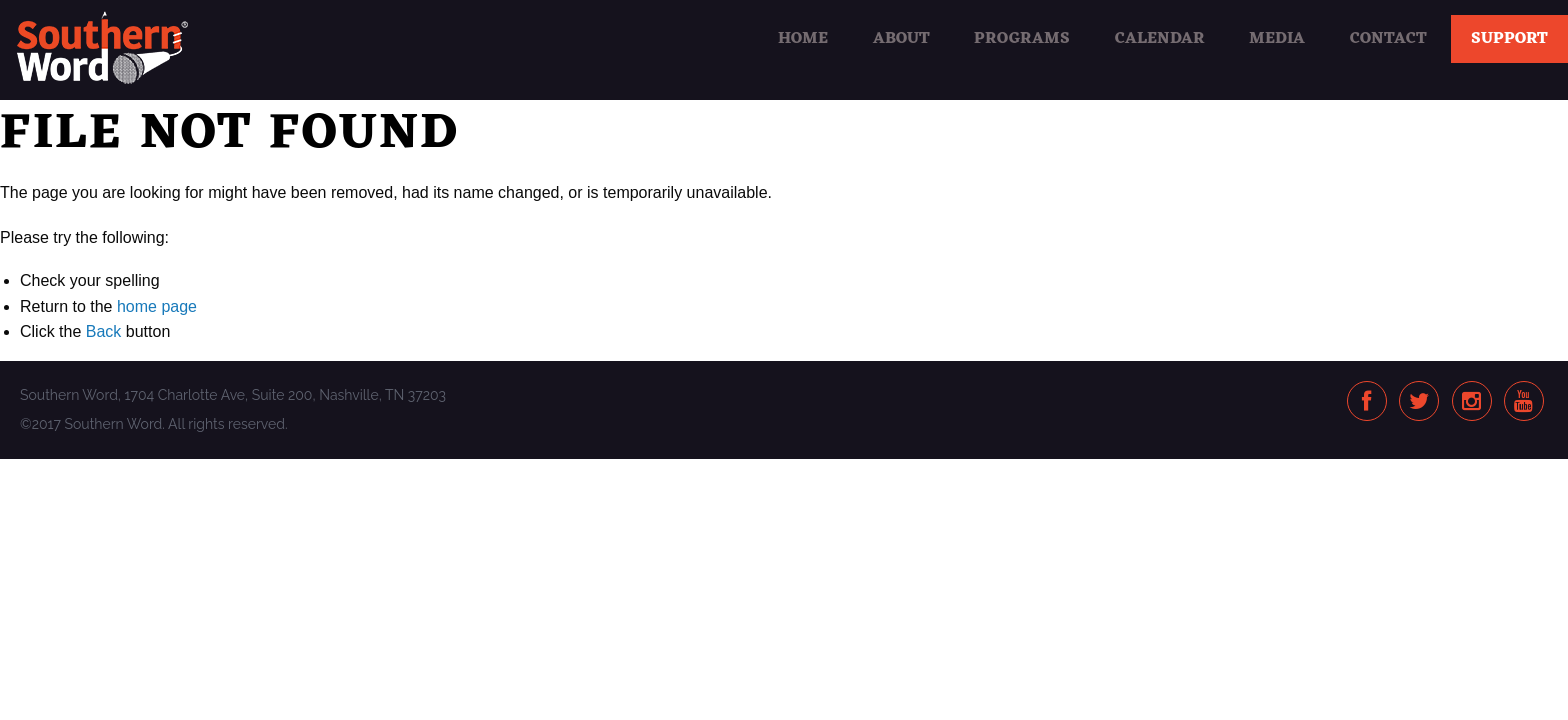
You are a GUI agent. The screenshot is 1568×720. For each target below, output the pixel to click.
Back (104, 331)
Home (803, 39)
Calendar (1160, 39)
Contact (1388, 39)
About (901, 39)
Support (1509, 39)
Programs (1022, 39)
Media (1277, 39)
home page (157, 306)
